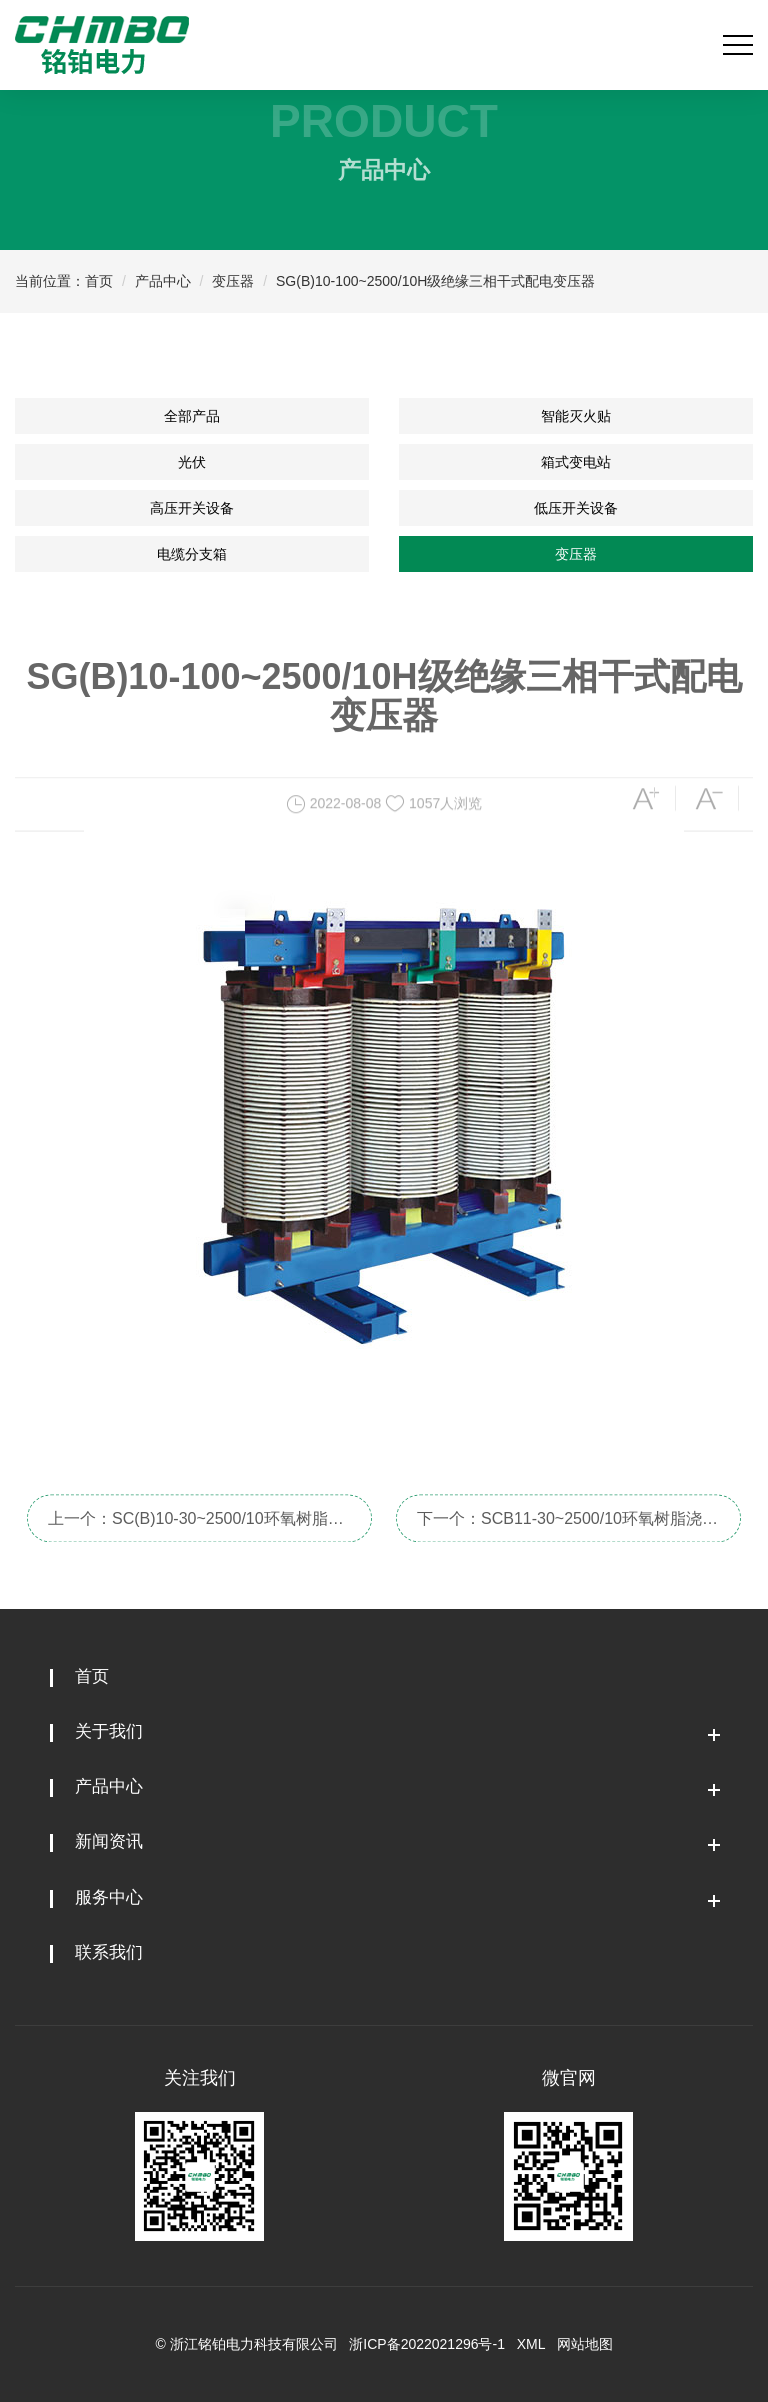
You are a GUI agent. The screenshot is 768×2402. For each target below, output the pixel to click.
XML (531, 2344)
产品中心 (163, 281)
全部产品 (192, 416)
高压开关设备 (192, 508)
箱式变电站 (576, 462)
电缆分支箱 (192, 554)
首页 (99, 281)
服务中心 (109, 1897)
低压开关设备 (576, 508)
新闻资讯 (109, 1841)
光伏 (192, 462)
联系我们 (109, 1952)
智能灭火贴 (576, 416)
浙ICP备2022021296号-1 (427, 2344)
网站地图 (585, 2344)
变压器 (233, 281)
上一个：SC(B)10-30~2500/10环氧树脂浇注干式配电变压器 (196, 1544)
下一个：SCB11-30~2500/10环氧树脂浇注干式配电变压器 (567, 1544)
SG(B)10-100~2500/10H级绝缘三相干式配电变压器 (435, 281)
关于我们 (109, 1731)
